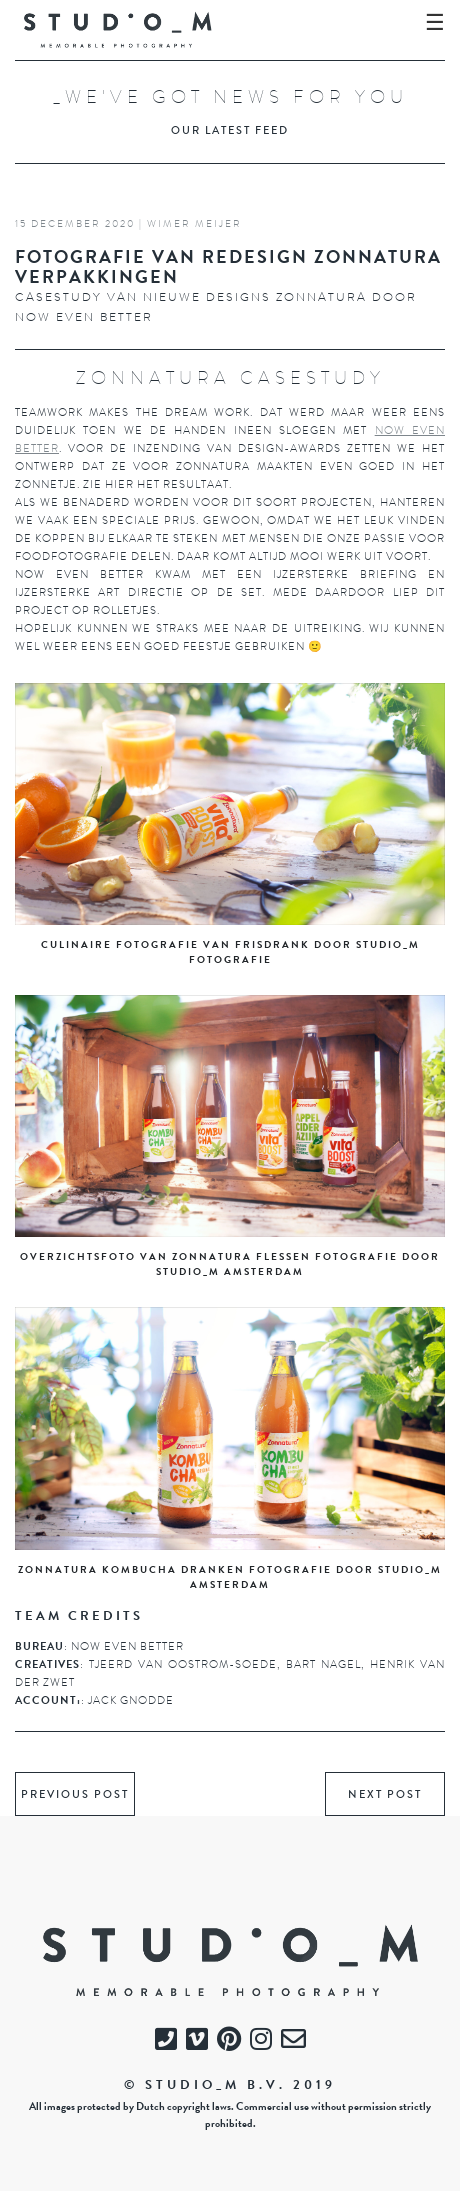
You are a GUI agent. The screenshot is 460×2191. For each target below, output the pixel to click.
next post (385, 1795)
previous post (75, 1795)
